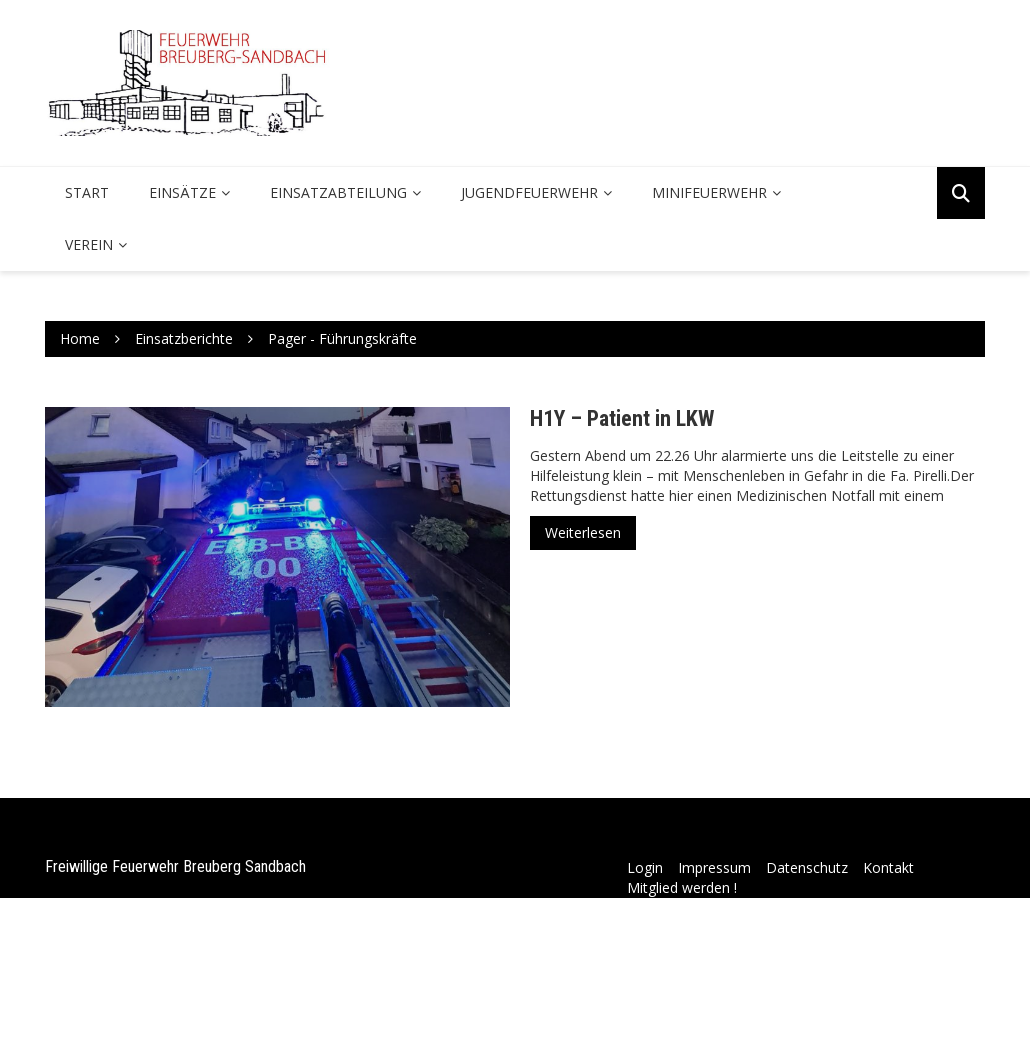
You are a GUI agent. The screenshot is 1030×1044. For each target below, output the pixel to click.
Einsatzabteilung (338, 192)
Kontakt (888, 867)
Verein (89, 244)
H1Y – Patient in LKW (622, 418)
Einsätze (182, 192)
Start (87, 192)
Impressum (714, 867)
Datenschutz (807, 867)
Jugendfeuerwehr (529, 192)
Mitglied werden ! (682, 887)
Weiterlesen (583, 532)
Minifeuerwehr (709, 192)
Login (645, 867)
